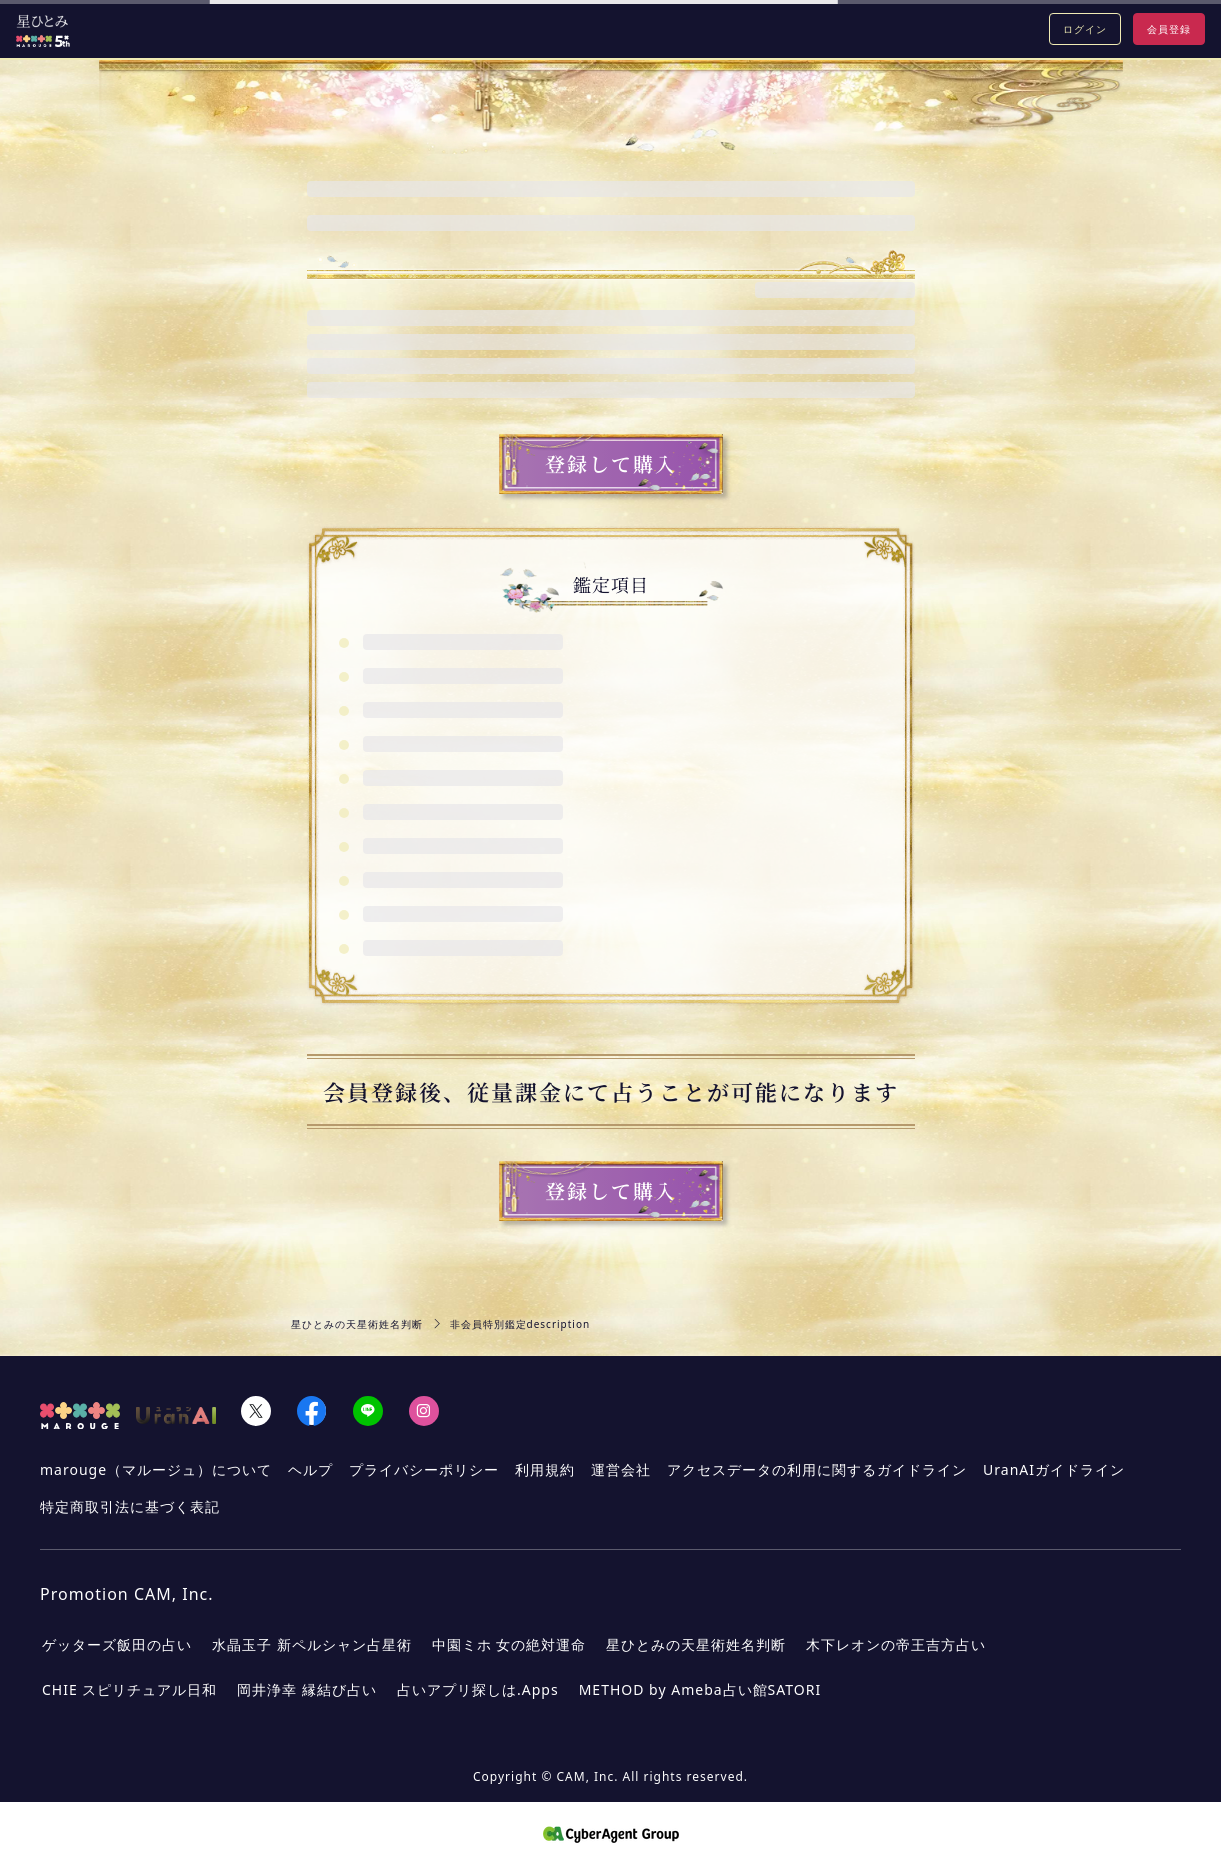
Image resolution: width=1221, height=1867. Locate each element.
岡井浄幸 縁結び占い (307, 1689)
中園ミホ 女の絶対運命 (509, 1644)
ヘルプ (310, 1469)
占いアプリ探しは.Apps (478, 1689)
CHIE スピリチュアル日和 (129, 1689)
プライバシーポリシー (424, 1469)
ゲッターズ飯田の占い (117, 1644)
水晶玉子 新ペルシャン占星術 (312, 1644)
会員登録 (1169, 29)
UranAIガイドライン (1054, 1469)
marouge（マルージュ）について (156, 1469)
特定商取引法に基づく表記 (130, 1506)
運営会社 (621, 1469)
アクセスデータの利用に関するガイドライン (817, 1469)
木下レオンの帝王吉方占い (896, 1644)
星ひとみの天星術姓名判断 (357, 1324)
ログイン (1085, 29)
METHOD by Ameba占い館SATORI (700, 1689)
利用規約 (545, 1469)
